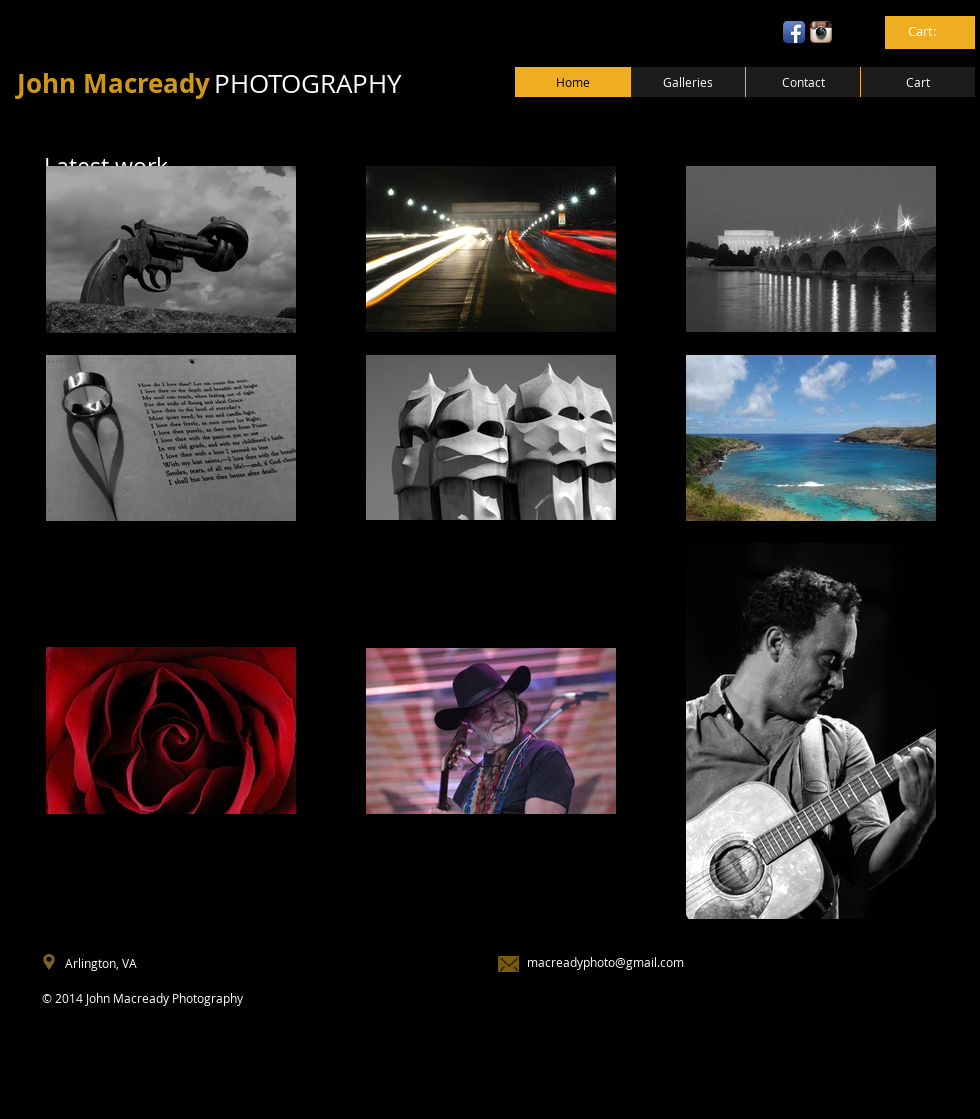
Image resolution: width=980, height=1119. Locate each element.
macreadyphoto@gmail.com (605, 962)
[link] (931, 31)
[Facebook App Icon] (794, 32)
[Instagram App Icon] (821, 32)
